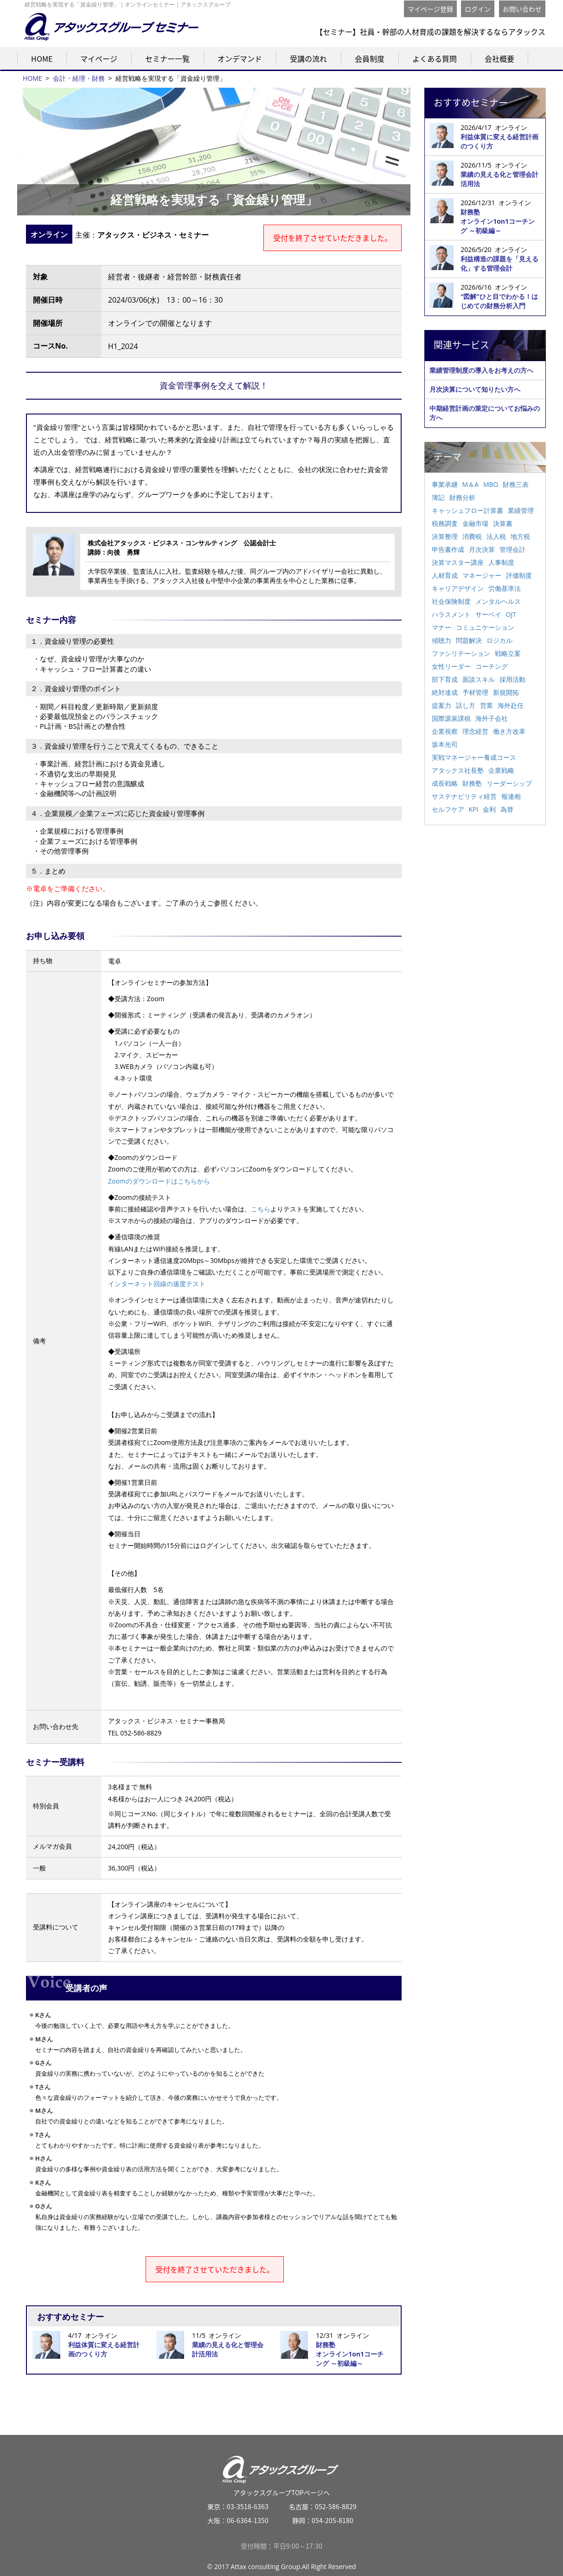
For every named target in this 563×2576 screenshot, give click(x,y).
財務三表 (516, 484)
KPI (474, 809)
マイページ (98, 58)
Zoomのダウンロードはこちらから (159, 1181)
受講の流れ (308, 58)
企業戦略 (501, 770)
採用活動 (512, 679)
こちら (260, 1208)
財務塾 (472, 783)
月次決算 (482, 549)
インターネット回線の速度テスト (156, 1283)
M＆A (470, 484)
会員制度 (369, 58)
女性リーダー (451, 666)
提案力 (441, 705)
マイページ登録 (430, 8)
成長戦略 (445, 783)
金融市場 (475, 523)
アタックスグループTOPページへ (281, 2472)
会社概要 (499, 58)
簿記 (438, 497)
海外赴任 (511, 705)
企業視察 (445, 731)
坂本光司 (445, 744)
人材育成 (445, 575)
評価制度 (519, 575)
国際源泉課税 (451, 718)
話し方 (465, 705)
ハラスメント (451, 614)
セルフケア (448, 809)
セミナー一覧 (167, 58)
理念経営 (475, 731)
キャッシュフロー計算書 (467, 510)
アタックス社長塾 (458, 770)
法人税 (496, 536)
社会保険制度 (451, 601)
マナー (441, 627)
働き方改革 (509, 731)
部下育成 (445, 679)
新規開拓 (506, 692)
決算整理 (445, 536)
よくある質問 (434, 58)
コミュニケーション (485, 627)
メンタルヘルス (498, 601)
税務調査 (445, 523)
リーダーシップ (509, 783)
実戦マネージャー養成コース (474, 757)
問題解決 (469, 640)
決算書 (502, 523)
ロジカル (499, 640)
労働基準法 (504, 588)
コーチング (491, 666)
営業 (486, 705)
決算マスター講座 (458, 562)
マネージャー (481, 575)
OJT (511, 614)
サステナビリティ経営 (464, 796)
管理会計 (512, 549)
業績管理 (521, 510)
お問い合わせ (522, 8)
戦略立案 (508, 653)
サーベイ (488, 614)
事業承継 (445, 484)
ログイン (478, 8)
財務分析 (462, 497)
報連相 (511, 796)
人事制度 (501, 562)
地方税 (520, 536)
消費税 (472, 536)
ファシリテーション (461, 653)
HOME (41, 58)
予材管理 (475, 692)
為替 (506, 809)
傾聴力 (441, 640)
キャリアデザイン (458, 588)
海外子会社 (491, 718)
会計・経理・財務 (79, 78)
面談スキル (478, 679)
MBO (491, 484)
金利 (489, 809)
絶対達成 (445, 692)
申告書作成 (448, 549)
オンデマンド (240, 58)
